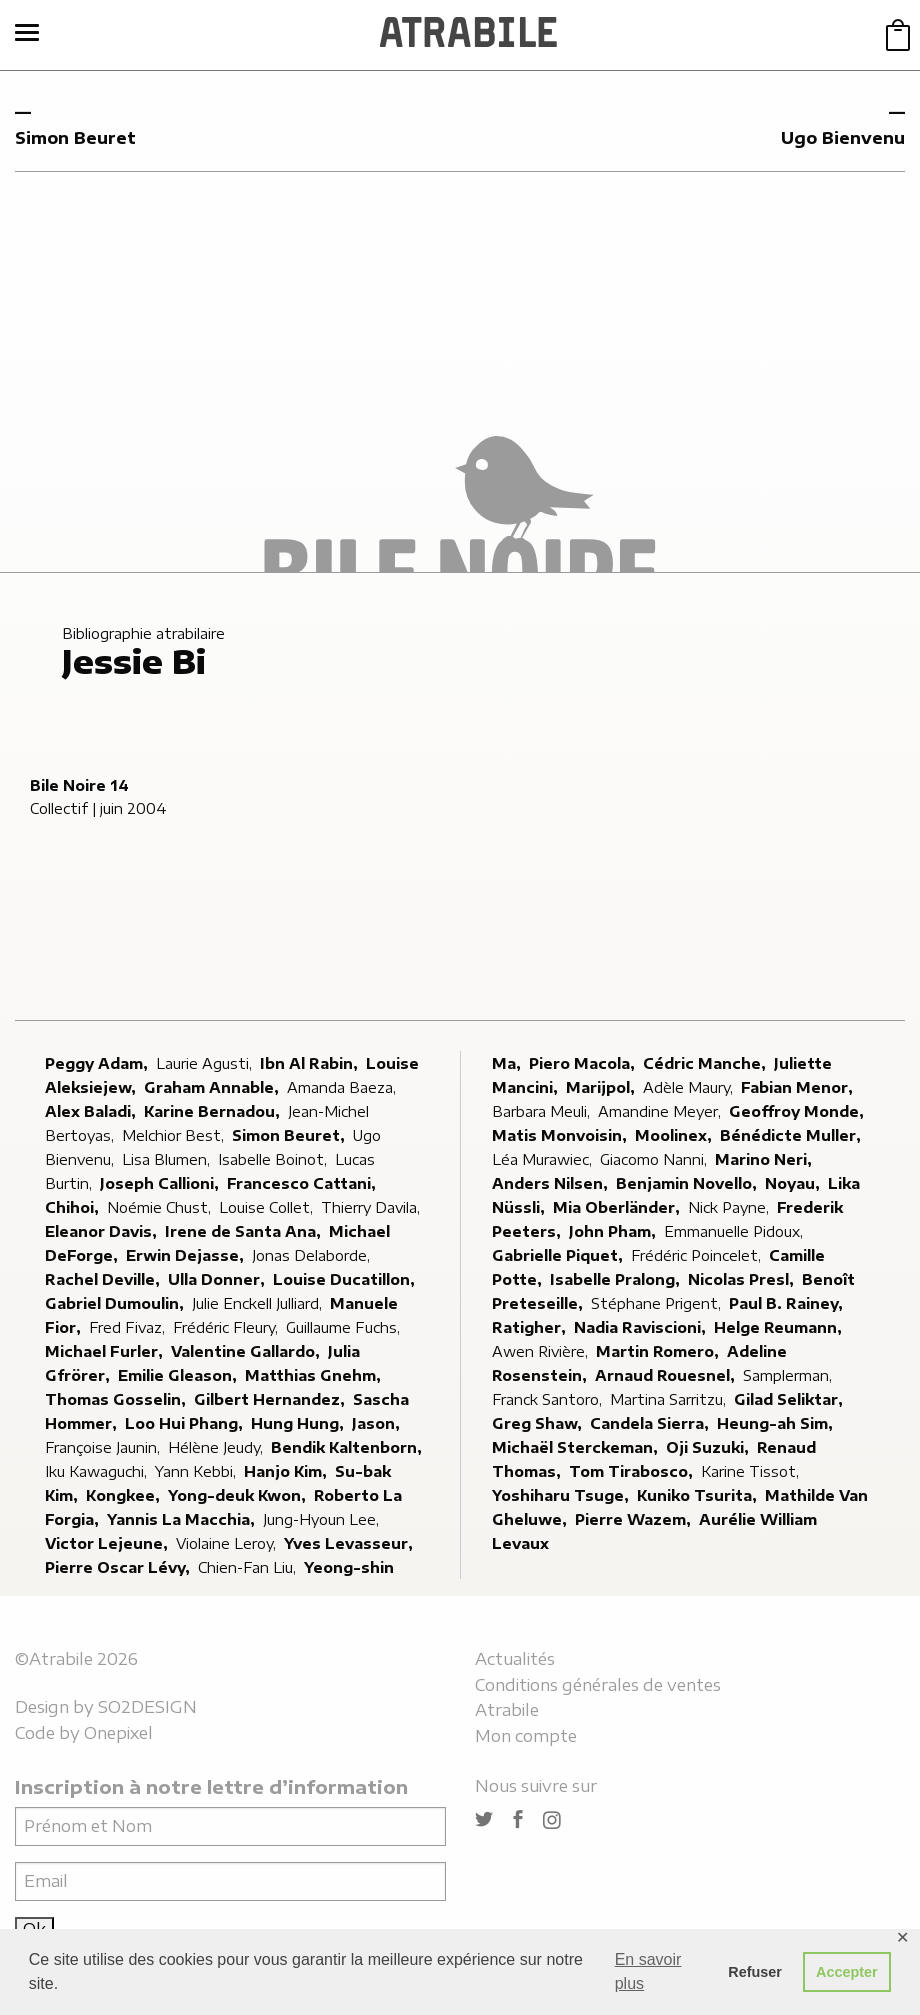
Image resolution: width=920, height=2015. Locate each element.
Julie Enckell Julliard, (259, 1303)
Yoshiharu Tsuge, (562, 1495)
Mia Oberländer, (618, 1207)
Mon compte (526, 1736)
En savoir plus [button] (648, 1971)
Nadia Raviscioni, (642, 1327)
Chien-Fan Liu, (249, 1567)
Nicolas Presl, (743, 1279)
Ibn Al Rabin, (311, 1063)
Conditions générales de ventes (598, 1685)
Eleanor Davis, (103, 1231)
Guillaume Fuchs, (345, 1327)
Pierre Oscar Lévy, (119, 1567)
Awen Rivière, (542, 1351)
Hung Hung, (299, 1423)
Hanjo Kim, (287, 1471)
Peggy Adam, (98, 1063)
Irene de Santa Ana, (245, 1231)
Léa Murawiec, (544, 1159)
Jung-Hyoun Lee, (323, 1519)
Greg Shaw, (539, 1423)
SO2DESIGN (147, 1707)
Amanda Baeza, (343, 1087)
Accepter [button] (847, 1972)
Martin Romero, (659, 1351)
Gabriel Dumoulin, (116, 1303)
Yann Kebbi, (197, 1471)
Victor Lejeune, (108, 1543)
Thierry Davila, (372, 1207)
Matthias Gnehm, (315, 1375)
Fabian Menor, (799, 1087)
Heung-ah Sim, (777, 1423)
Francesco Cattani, (303, 1183)
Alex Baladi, (92, 1111)
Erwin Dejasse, (187, 1255)
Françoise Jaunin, (104, 1447)
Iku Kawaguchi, (98, 1471)
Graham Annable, (213, 1087)
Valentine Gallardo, (247, 1351)
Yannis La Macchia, (183, 1519)
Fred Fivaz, (129, 1327)
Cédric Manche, (706, 1063)
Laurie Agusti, (206, 1063)
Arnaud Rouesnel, (667, 1375)
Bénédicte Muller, (792, 1135)
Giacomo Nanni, (655, 1159)
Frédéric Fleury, (227, 1327)
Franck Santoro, (549, 1399)
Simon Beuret (75, 138)
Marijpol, (602, 1087)
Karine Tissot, (752, 1471)
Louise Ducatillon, (346, 1279)
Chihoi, (74, 1207)
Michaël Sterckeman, (577, 1447)
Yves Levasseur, (350, 1543)
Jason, (378, 1423)
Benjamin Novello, (688, 1183)
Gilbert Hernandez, (271, 1399)
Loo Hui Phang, (186, 1423)
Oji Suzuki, (709, 1447)
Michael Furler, (106, 1351)
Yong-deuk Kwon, (239, 1495)
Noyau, (794, 1183)
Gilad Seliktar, (790, 1399)
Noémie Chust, (161, 1207)
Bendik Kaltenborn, (348, 1447)
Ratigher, (531, 1327)
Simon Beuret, (290, 1135)
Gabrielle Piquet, (559, 1255)
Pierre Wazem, (635, 1519)
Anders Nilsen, (552, 1183)
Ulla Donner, (218, 1279)
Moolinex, (675, 1135)
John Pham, (614, 1231)
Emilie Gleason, (179, 1375)
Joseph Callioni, (161, 1183)
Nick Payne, (730, 1207)
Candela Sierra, (651, 1423)
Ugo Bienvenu (843, 138)
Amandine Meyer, (661, 1111)
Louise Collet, (268, 1207)
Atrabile (507, 1710)
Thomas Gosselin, (117, 1399)
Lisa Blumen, (168, 1159)
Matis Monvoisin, (561, 1135)
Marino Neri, (765, 1159)
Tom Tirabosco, (633, 1471)
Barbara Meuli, (543, 1111)
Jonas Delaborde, (313, 1255)
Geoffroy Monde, (798, 1111)
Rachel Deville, (104, 1279)
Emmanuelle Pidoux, (735, 1231)
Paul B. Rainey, (788, 1303)
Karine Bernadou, (214, 1111)
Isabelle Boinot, (274, 1159)
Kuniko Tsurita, (699, 1495)
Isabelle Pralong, (617, 1279)
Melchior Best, (175, 1135)
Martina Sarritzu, (670, 1399)
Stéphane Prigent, (658, 1303)
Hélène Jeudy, (217, 1447)
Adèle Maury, (690, 1087)
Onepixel (118, 1733)
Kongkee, (125, 1495)
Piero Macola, (584, 1063)
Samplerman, (789, 1375)
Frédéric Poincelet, (698, 1255)
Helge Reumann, (780, 1327)
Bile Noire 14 (79, 785)
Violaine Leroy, (228, 1543)
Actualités (515, 1659)
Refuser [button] (755, 1972)
